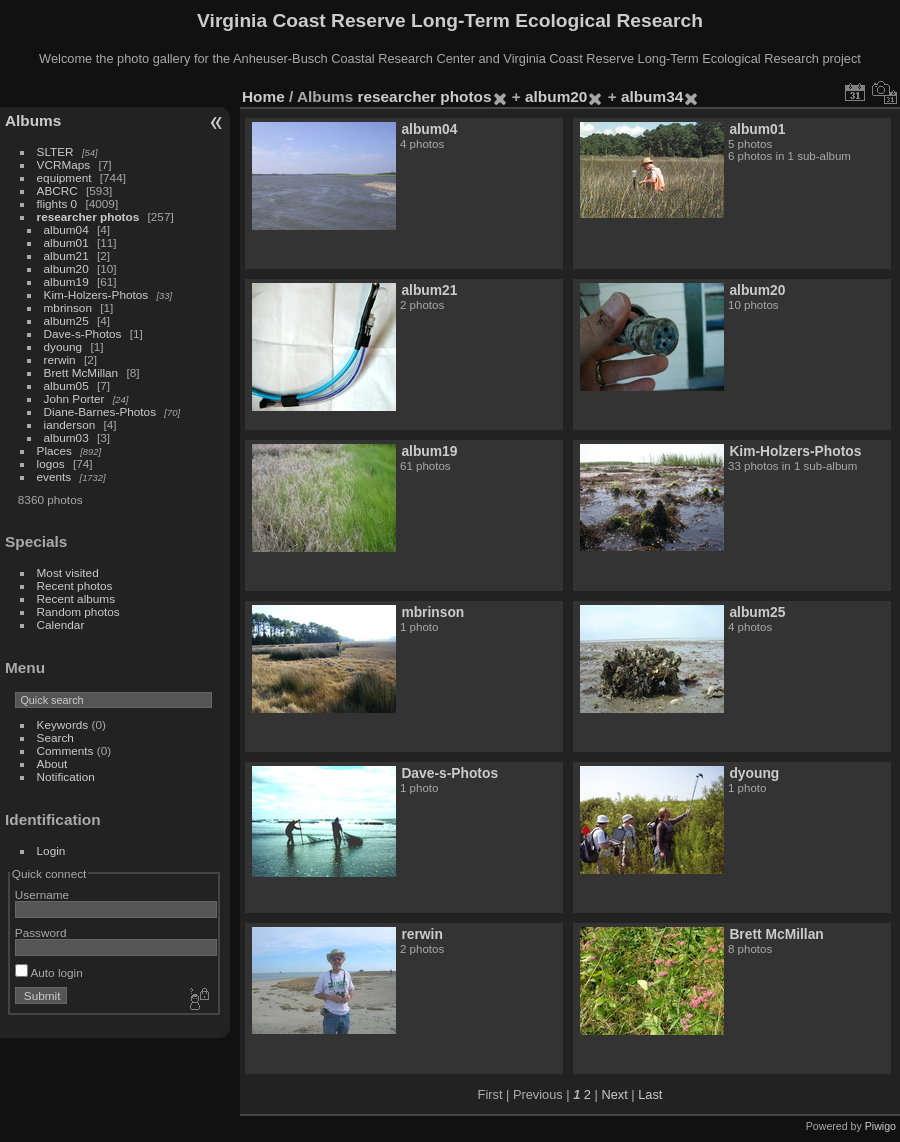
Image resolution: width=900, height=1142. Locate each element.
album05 (66, 385)
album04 (66, 229)
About (52, 763)
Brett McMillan (81, 372)
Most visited (68, 572)
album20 (66, 268)
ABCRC (57, 190)
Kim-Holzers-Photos (96, 294)
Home (263, 96)
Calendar (61, 624)
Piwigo (880, 1126)
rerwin (60, 359)
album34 (652, 96)
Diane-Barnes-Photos (100, 411)
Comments (65, 750)
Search (55, 737)
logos (51, 463)
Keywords (63, 724)
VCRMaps (64, 164)
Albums (33, 120)
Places (54, 450)
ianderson (70, 424)
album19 (66, 281)
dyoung (63, 346)
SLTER (55, 151)
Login (51, 850)
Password (41, 932)
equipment (64, 177)
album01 (66, 242)
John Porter (74, 398)
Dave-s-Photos (83, 333)
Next (614, 1094)
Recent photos (75, 585)
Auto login (49, 972)
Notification (66, 776)
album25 (66, 320)
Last (650, 1094)
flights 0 (57, 203)
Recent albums (76, 598)
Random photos (78, 611)
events (54, 476)
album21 (66, 255)
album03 (66, 437)
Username (42, 894)
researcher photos (88, 216)
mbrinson (68, 307)
